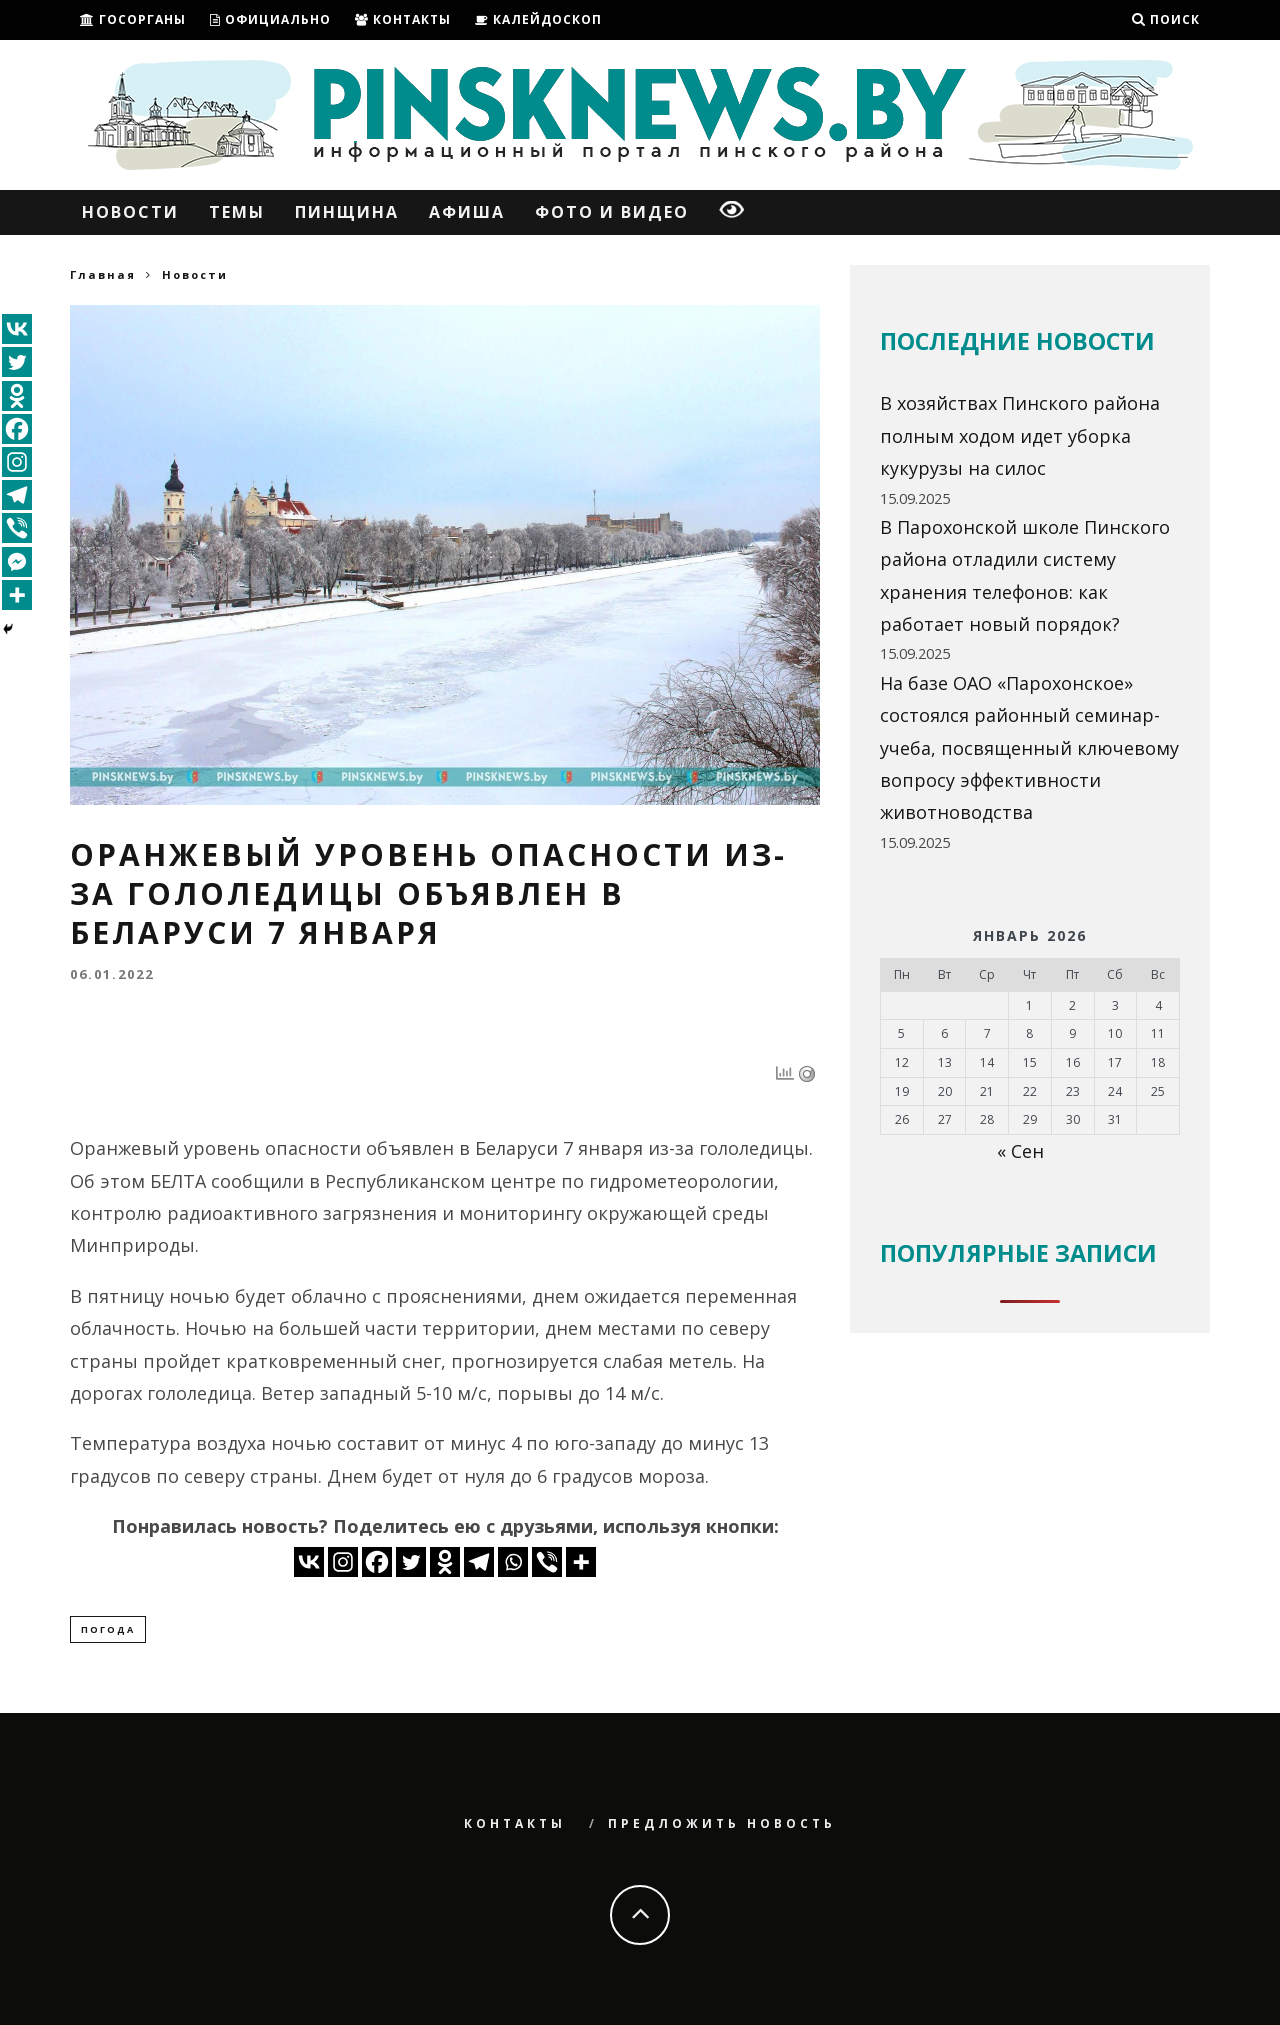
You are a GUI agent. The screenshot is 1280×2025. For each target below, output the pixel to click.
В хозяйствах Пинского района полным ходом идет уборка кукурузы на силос (1020, 435)
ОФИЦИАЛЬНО (270, 19)
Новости (130, 212)
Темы (237, 212)
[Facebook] (377, 1562)
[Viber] (547, 1562)
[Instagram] (343, 1562)
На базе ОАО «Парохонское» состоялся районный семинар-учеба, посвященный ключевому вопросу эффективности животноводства (1029, 748)
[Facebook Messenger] (17, 562)
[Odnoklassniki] (445, 1562)
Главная (103, 274)
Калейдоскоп (538, 19)
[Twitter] (411, 1562)
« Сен (1020, 1151)
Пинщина (347, 212)
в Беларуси (508, 1148)
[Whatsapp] (513, 1562)
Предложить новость (722, 1824)
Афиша (467, 212)
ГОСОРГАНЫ (133, 19)
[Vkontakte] (309, 1562)
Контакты (403, 19)
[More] (581, 1562)
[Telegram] (479, 1562)
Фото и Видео (612, 212)
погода (108, 1629)
